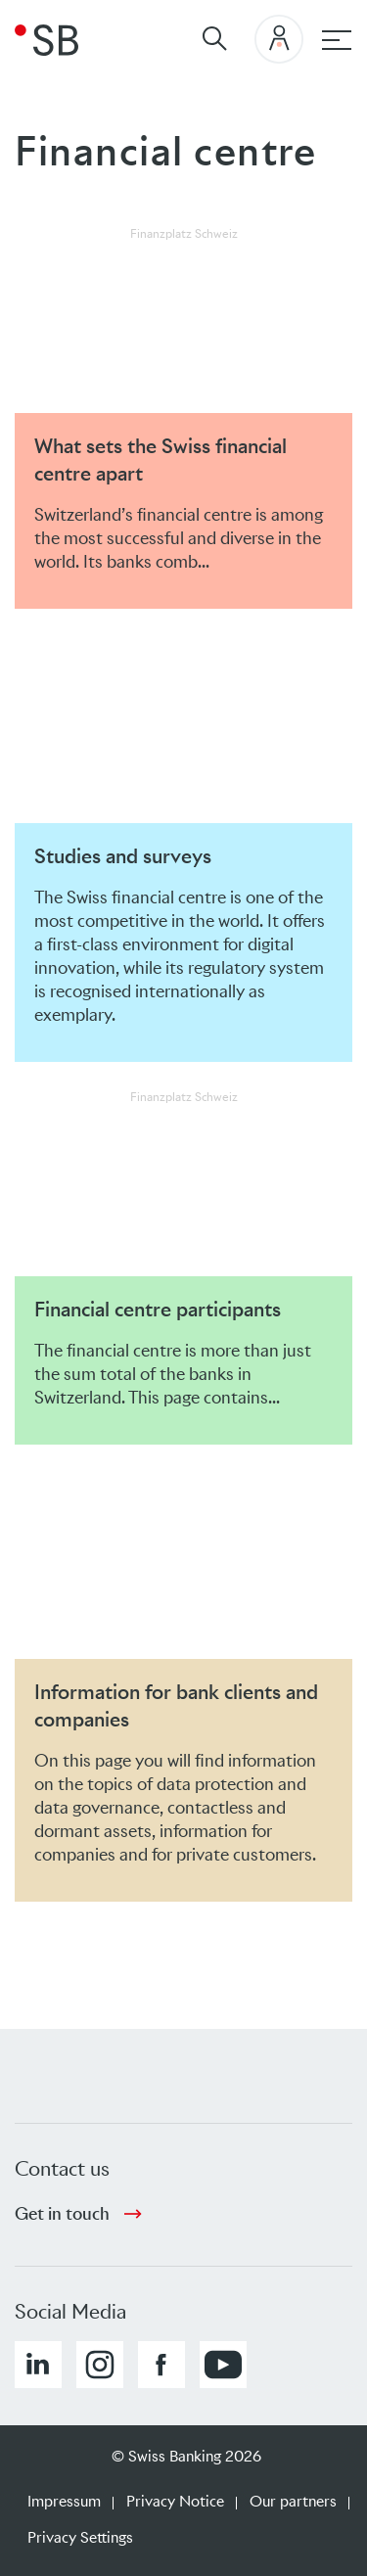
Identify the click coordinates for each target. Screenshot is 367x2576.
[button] (38, 2364)
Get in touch (62, 2214)
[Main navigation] (336, 40)
